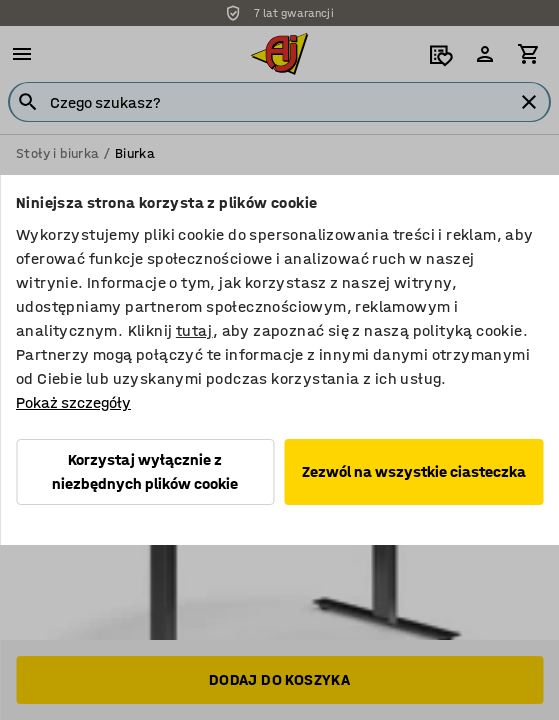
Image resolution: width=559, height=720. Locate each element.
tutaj (194, 330)
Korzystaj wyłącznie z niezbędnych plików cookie (145, 471)
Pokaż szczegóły (73, 402)
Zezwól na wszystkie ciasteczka (414, 471)
